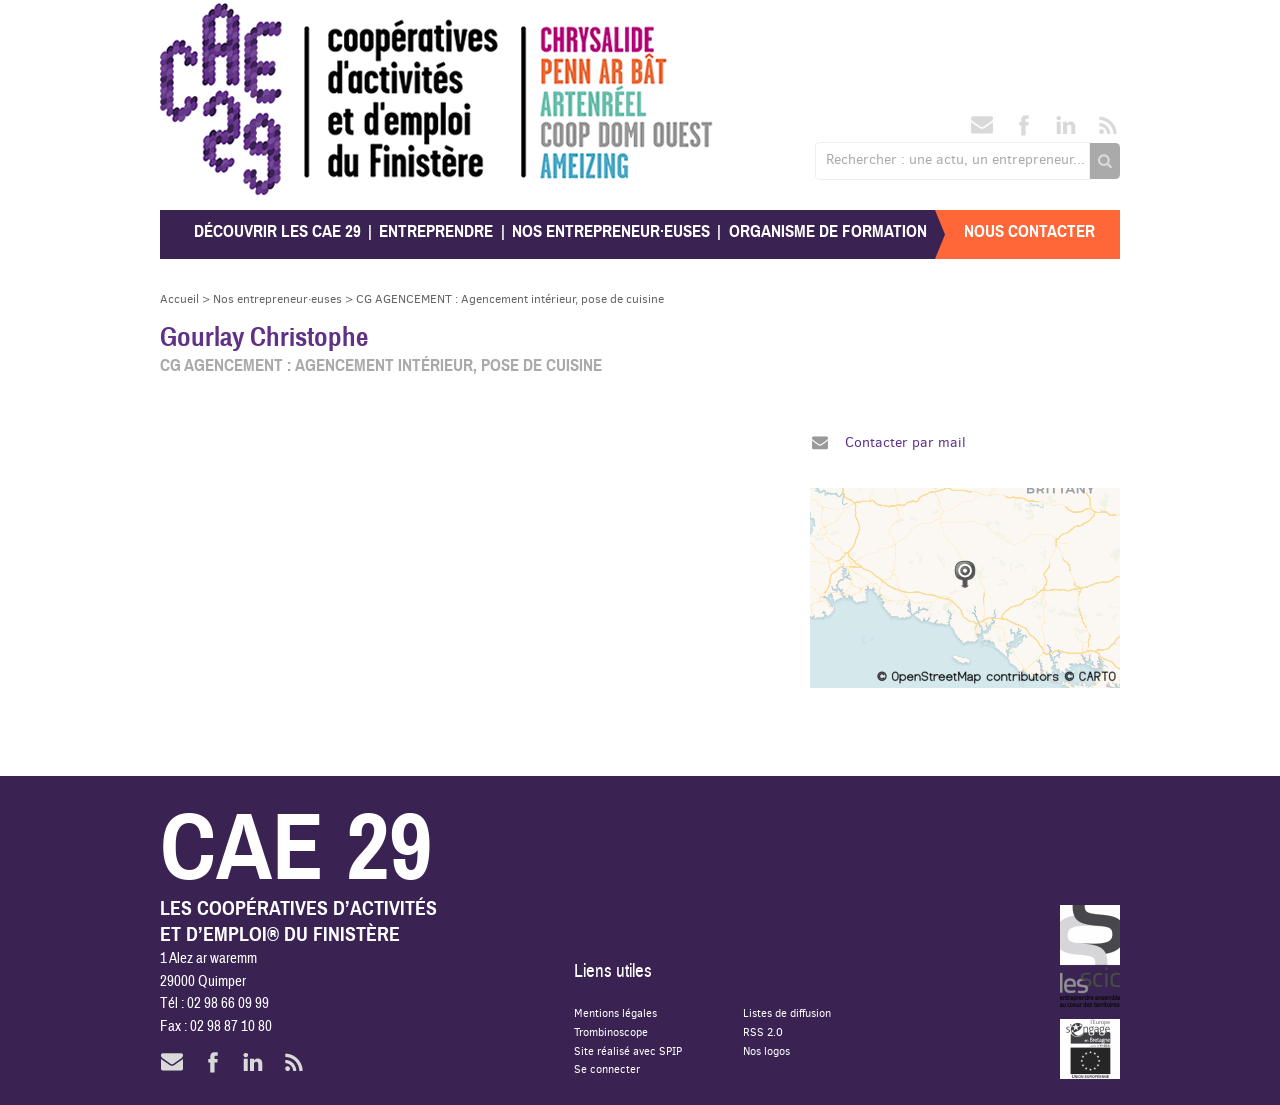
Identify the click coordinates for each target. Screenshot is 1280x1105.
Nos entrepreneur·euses (611, 231)
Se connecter (607, 1068)
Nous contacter (1029, 231)
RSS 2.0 (763, 1031)
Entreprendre (436, 231)
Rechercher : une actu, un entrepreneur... (955, 159)
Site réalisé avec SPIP (628, 1050)
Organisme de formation (828, 231)
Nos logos (766, 1050)
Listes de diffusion (787, 1012)
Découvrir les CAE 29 (277, 231)
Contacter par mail (905, 442)
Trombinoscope (611, 1031)
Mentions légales (615, 1012)
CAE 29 (203, 22)
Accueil (179, 298)
